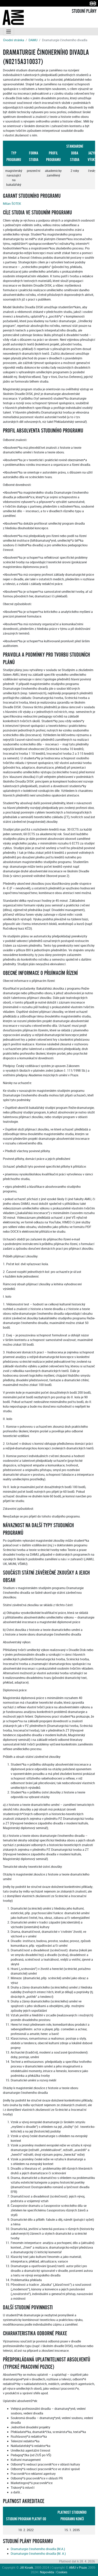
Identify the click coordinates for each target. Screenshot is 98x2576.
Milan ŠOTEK (12, 203)
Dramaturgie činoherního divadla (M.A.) (38, 2549)
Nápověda (47, 2572)
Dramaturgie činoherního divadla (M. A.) (38, 2553)
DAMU (33, 40)
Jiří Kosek (26, 2567)
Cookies (61, 2572)
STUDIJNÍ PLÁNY (84, 11)
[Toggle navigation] (8, 31)
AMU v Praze (78, 2567)
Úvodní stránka (13, 40)
